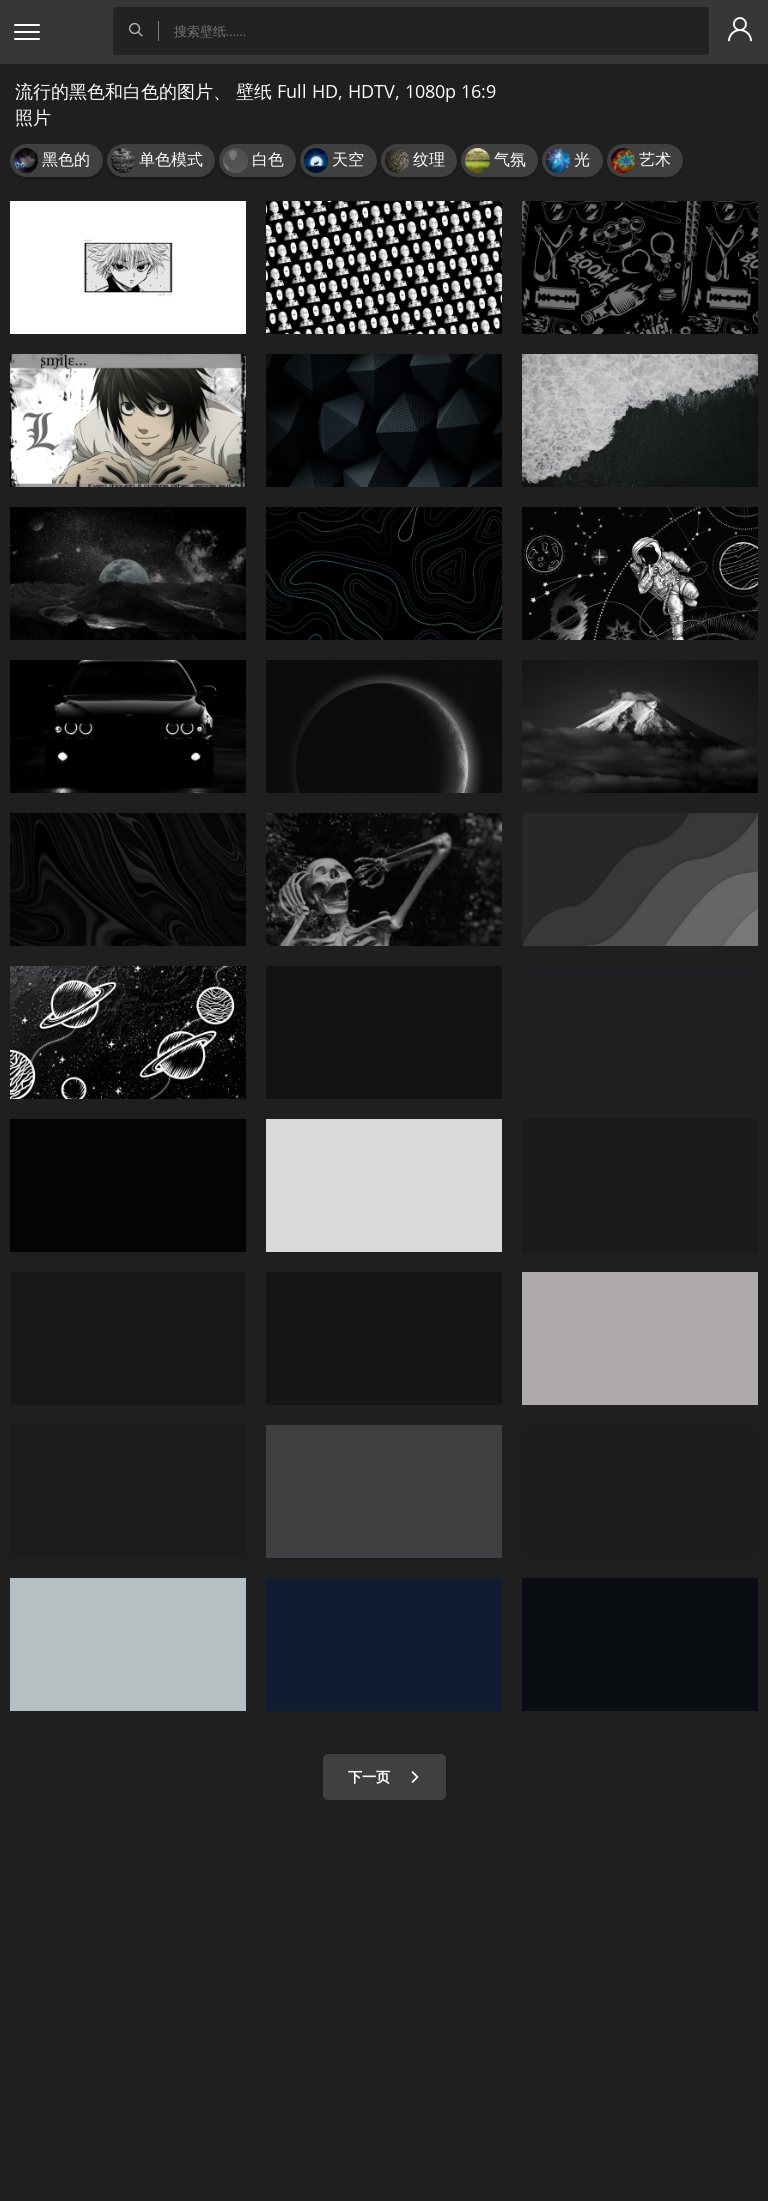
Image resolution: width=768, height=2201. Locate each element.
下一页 (384, 1776)
